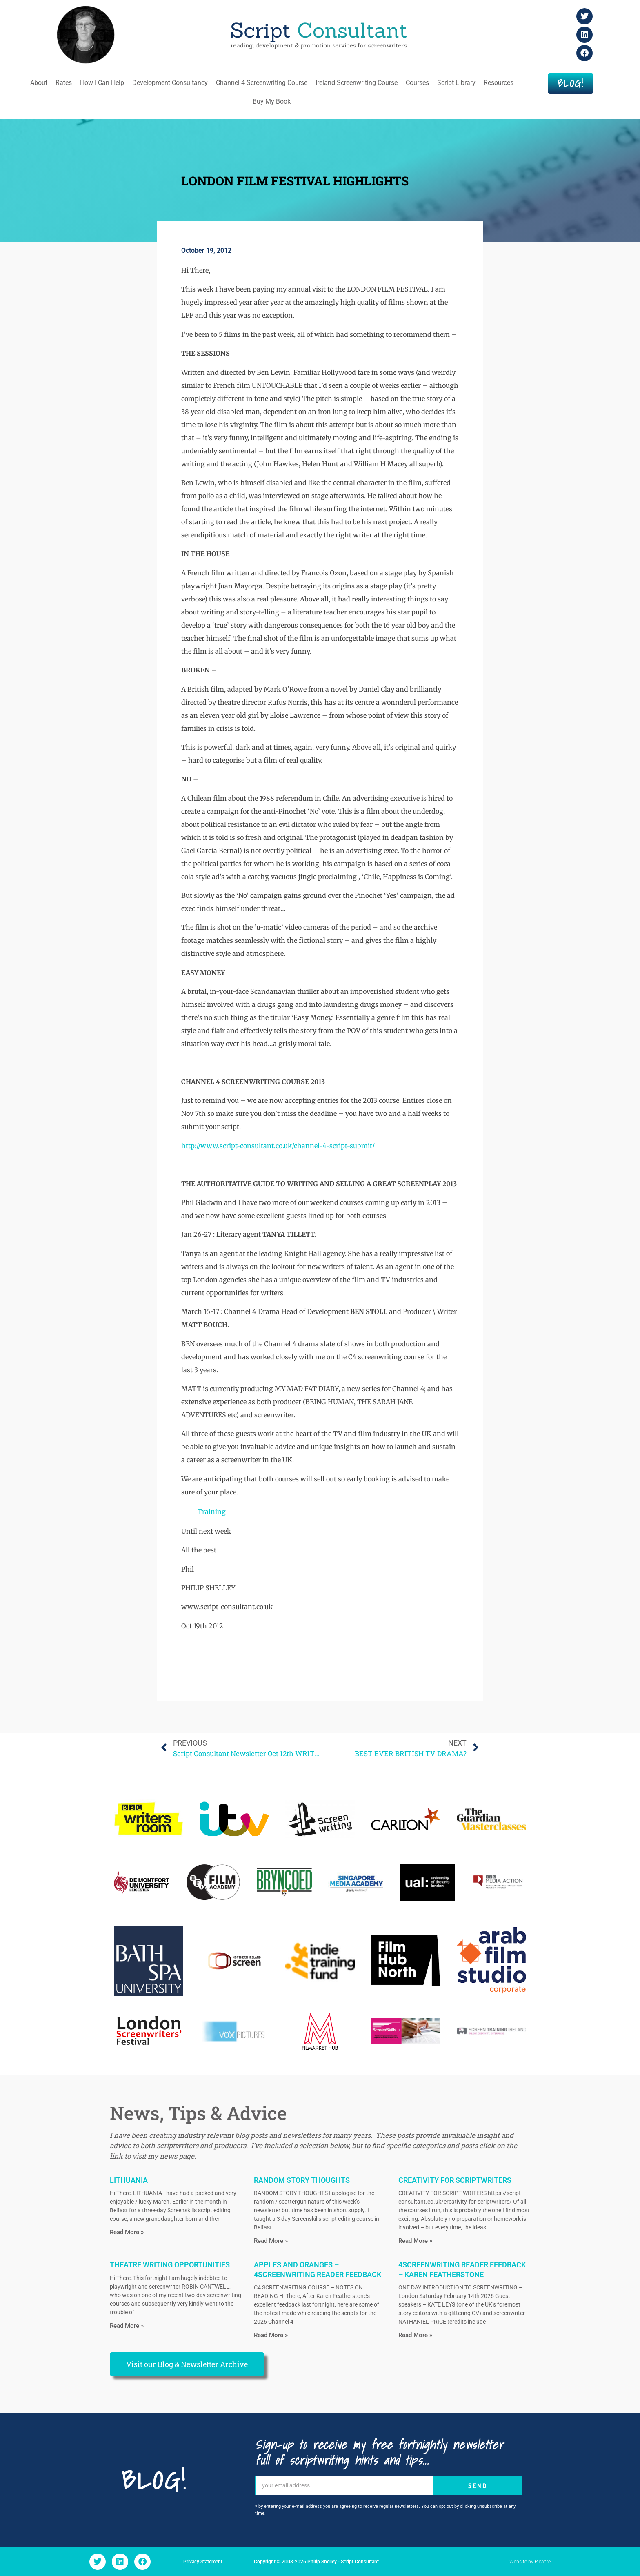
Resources (498, 83)
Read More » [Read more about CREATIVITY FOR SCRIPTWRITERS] (415, 2240)
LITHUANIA (129, 2180)
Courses (417, 83)
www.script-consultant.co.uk (227, 1607)
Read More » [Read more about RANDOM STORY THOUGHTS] (271, 2240)
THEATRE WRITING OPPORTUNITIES (170, 2264)
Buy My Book (272, 101)
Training (212, 1511)
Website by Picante (530, 2562)
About (38, 83)
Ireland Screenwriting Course (357, 83)
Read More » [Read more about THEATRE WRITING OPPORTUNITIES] (127, 2325)
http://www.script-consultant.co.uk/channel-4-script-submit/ (278, 1146)
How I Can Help (102, 83)
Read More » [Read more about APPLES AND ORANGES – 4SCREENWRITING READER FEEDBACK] (271, 2335)
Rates (64, 83)
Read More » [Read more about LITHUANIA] (127, 2232)
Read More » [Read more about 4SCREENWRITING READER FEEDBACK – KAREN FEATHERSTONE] (415, 2335)
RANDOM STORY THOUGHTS (302, 2180)
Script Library (456, 83)
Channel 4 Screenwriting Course (261, 83)
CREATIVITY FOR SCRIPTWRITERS (454, 2180)
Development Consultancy (170, 83)
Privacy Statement (202, 2562)
